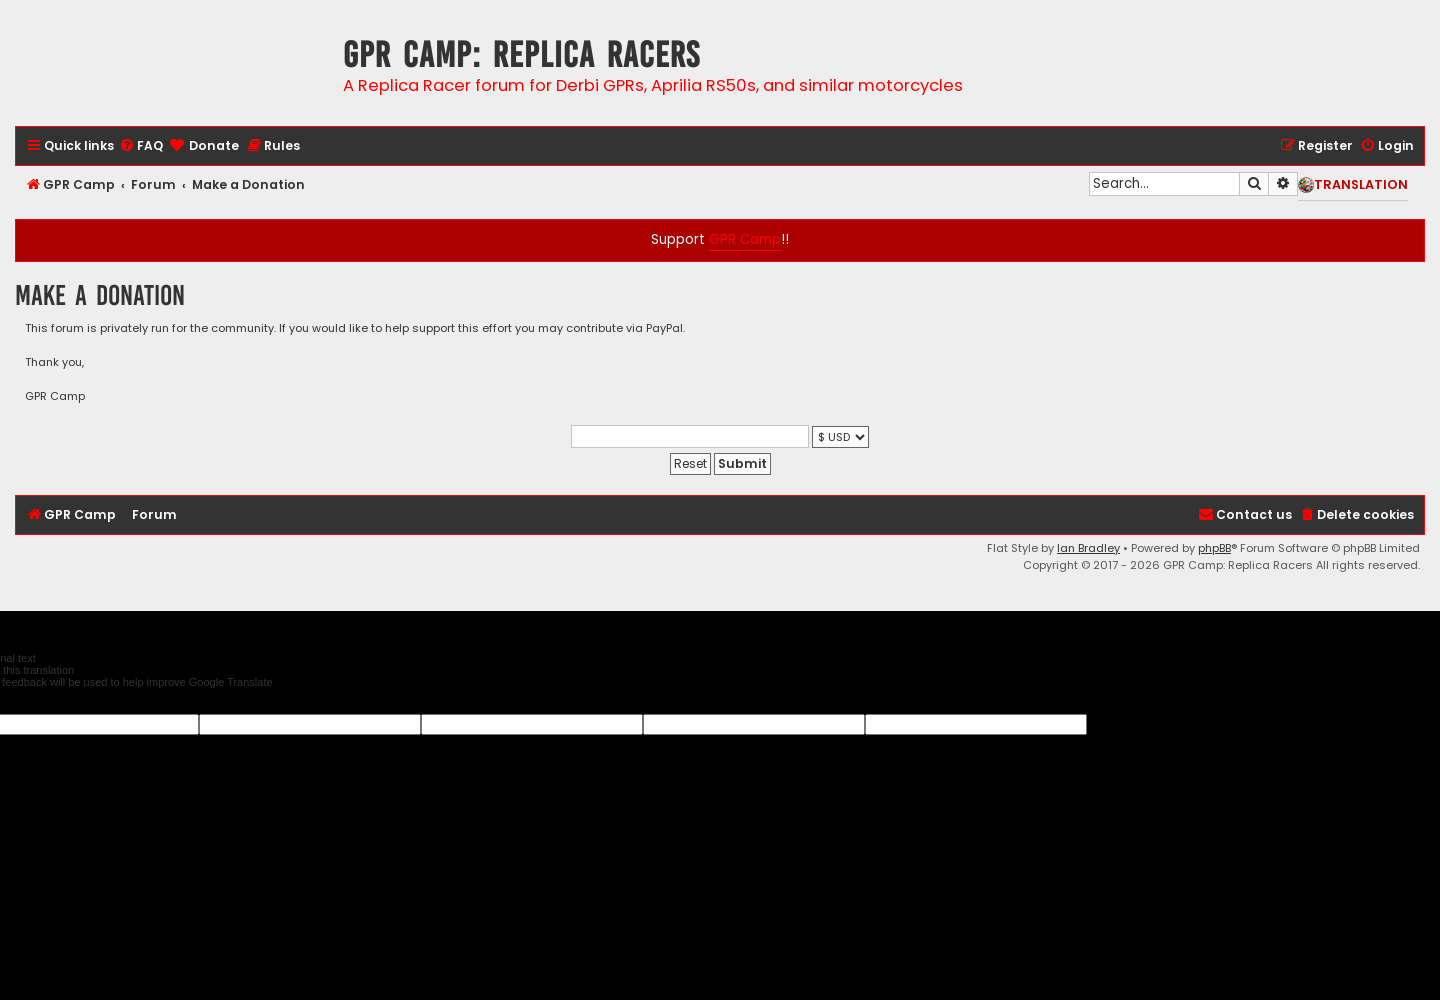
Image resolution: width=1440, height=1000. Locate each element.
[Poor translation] (49, 701)
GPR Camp (745, 239)
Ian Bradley (1088, 548)
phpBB (1214, 548)
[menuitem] (141, 146)
